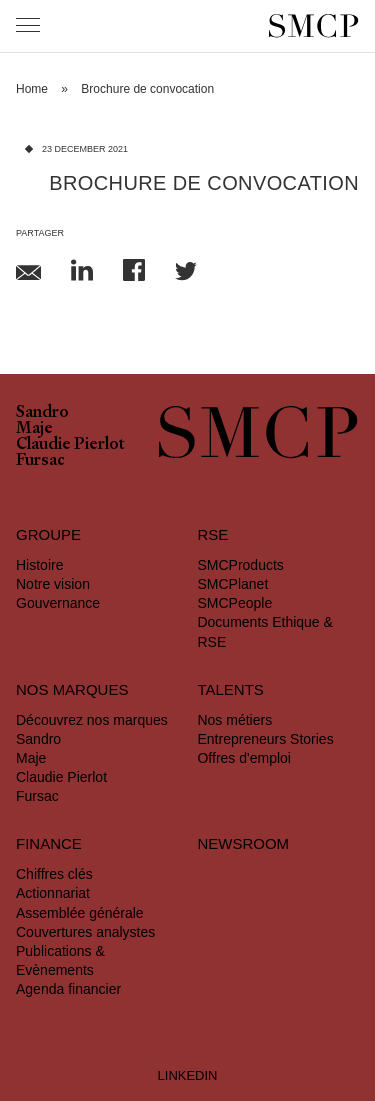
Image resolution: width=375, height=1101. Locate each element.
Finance (49, 843)
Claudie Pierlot (70, 446)
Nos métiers (234, 720)
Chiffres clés (54, 874)
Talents (230, 689)
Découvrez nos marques (92, 720)
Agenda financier (68, 989)
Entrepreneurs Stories (265, 739)
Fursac (40, 462)
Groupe (48, 534)
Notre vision (53, 584)
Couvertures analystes (85, 932)
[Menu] (28, 25)
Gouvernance (58, 603)
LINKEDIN (188, 1075)
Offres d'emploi (243, 758)
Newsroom (243, 843)
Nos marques (72, 689)
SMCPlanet (232, 584)
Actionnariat (53, 893)
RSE (212, 534)
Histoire (39, 565)
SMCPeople (234, 603)
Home (32, 89)
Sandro (42, 414)
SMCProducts (240, 565)
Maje (34, 430)
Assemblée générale (80, 913)
